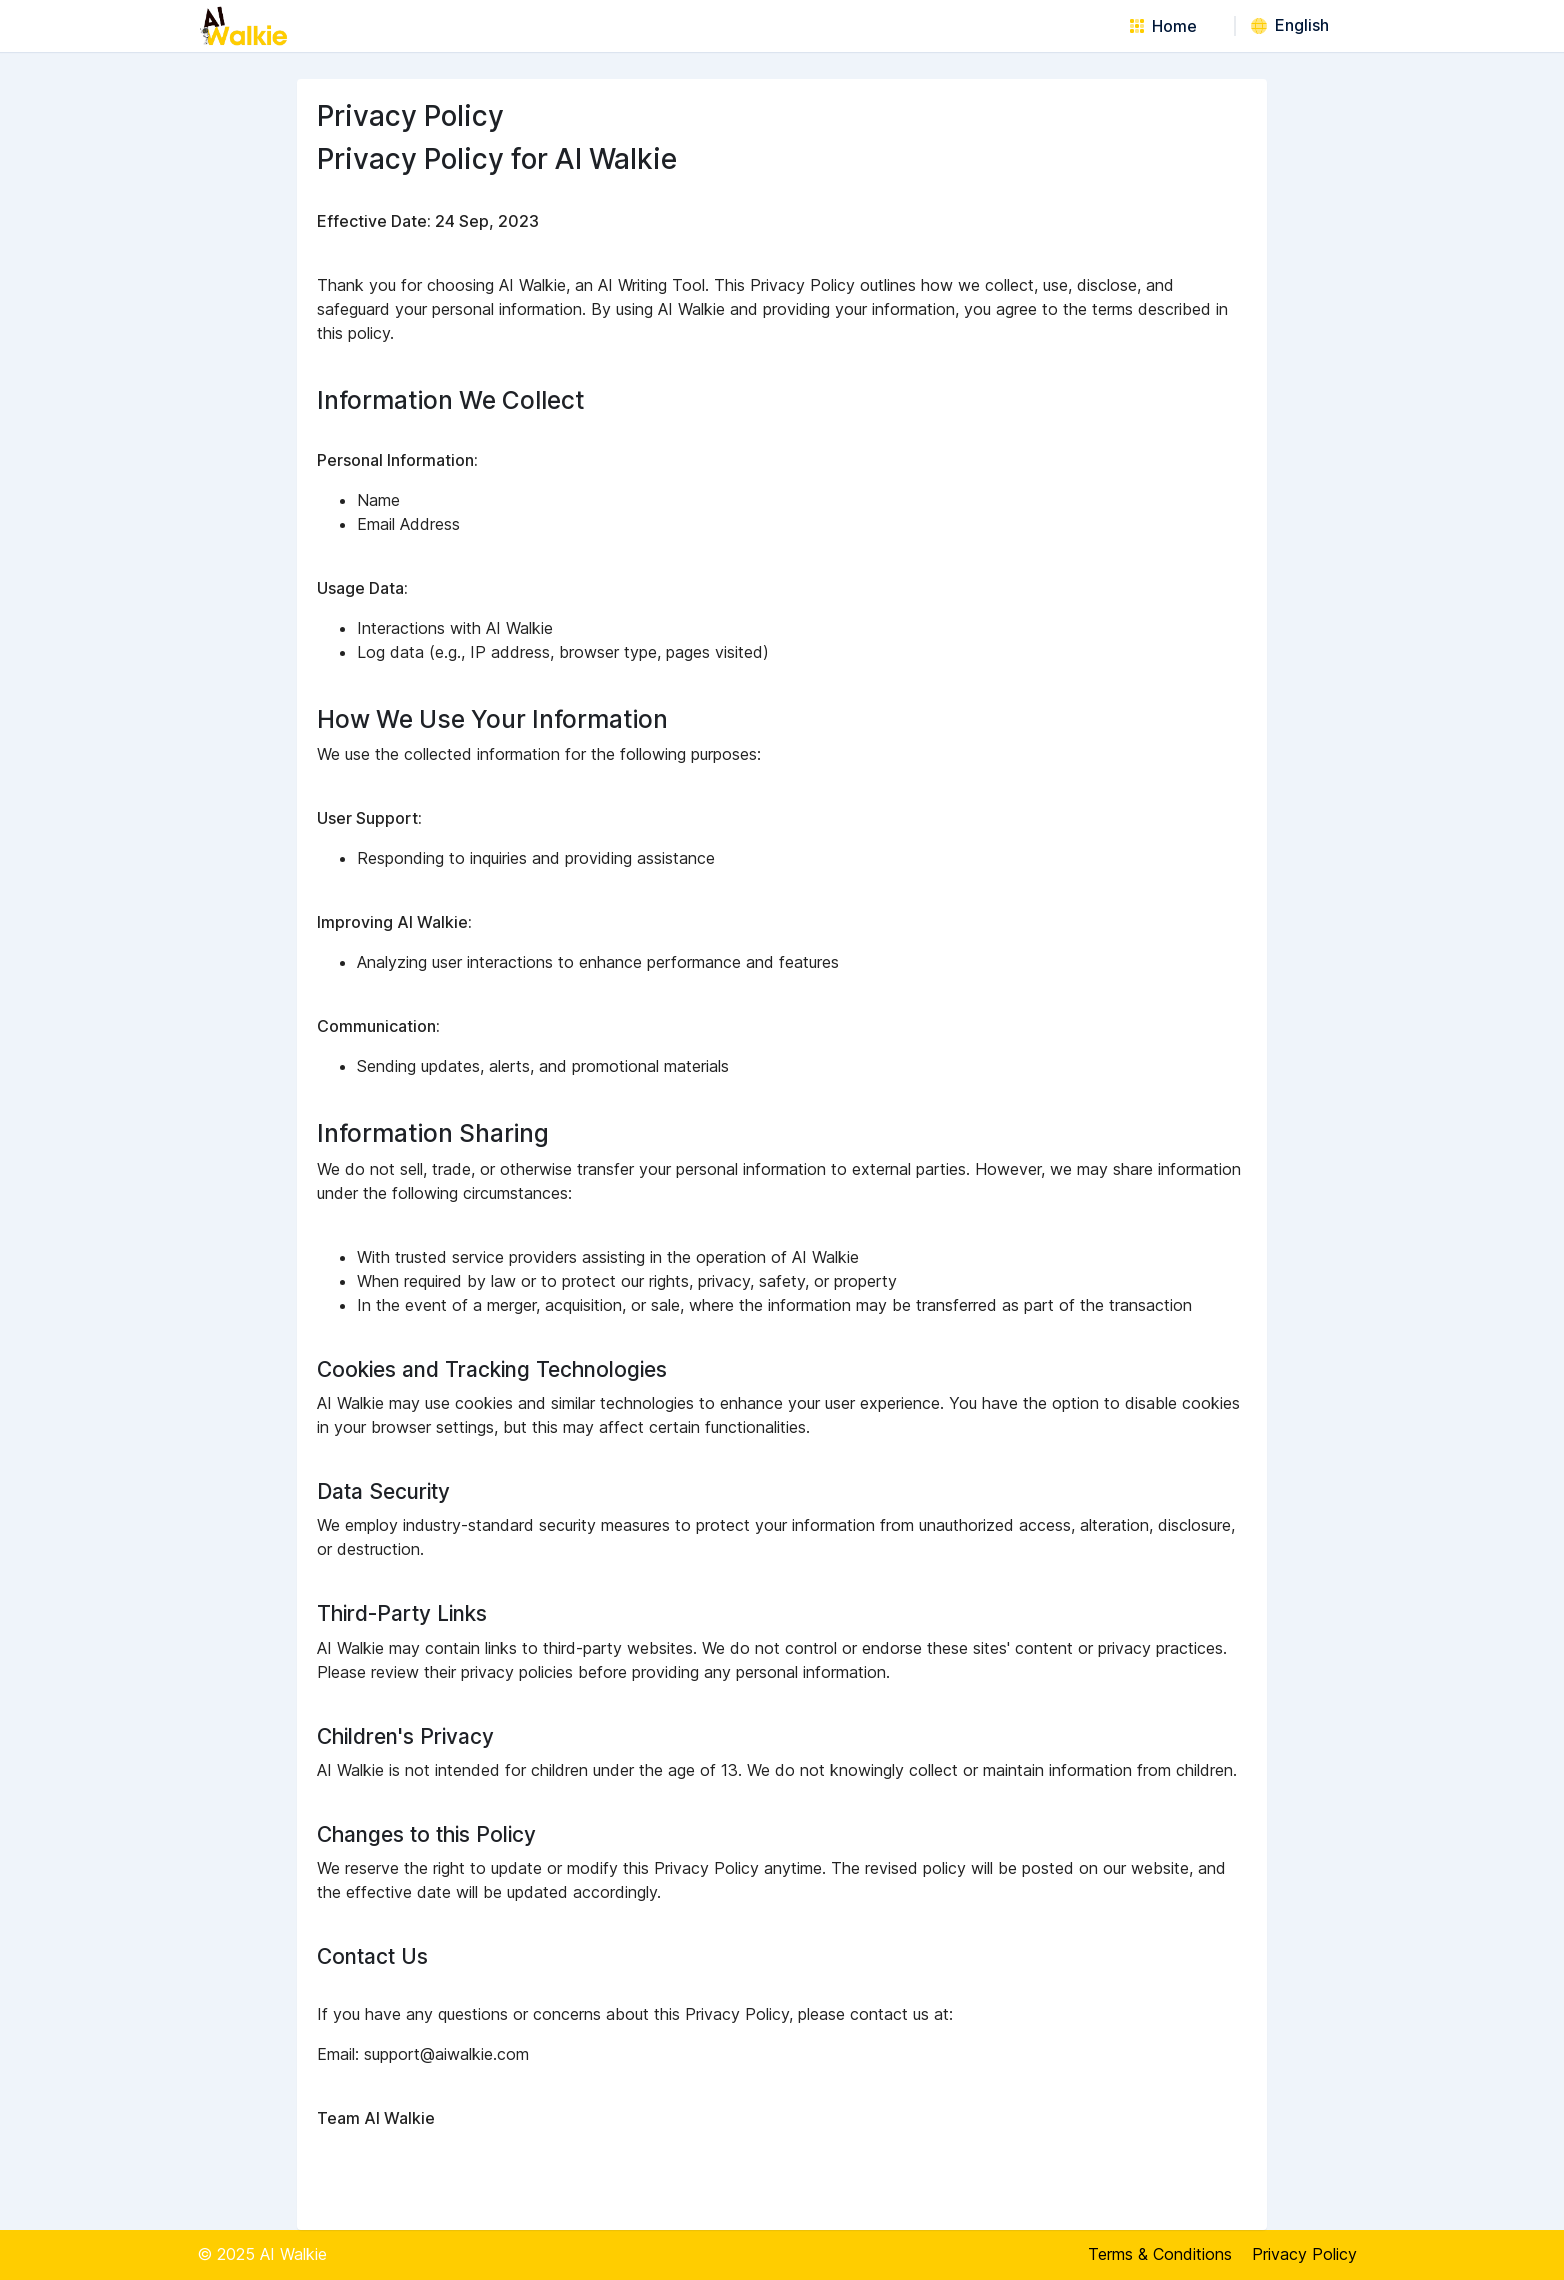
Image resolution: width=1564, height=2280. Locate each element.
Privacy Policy (1304, 2254)
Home (1163, 26)
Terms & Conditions (1160, 2254)
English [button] (1290, 25)
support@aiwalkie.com (446, 2054)
